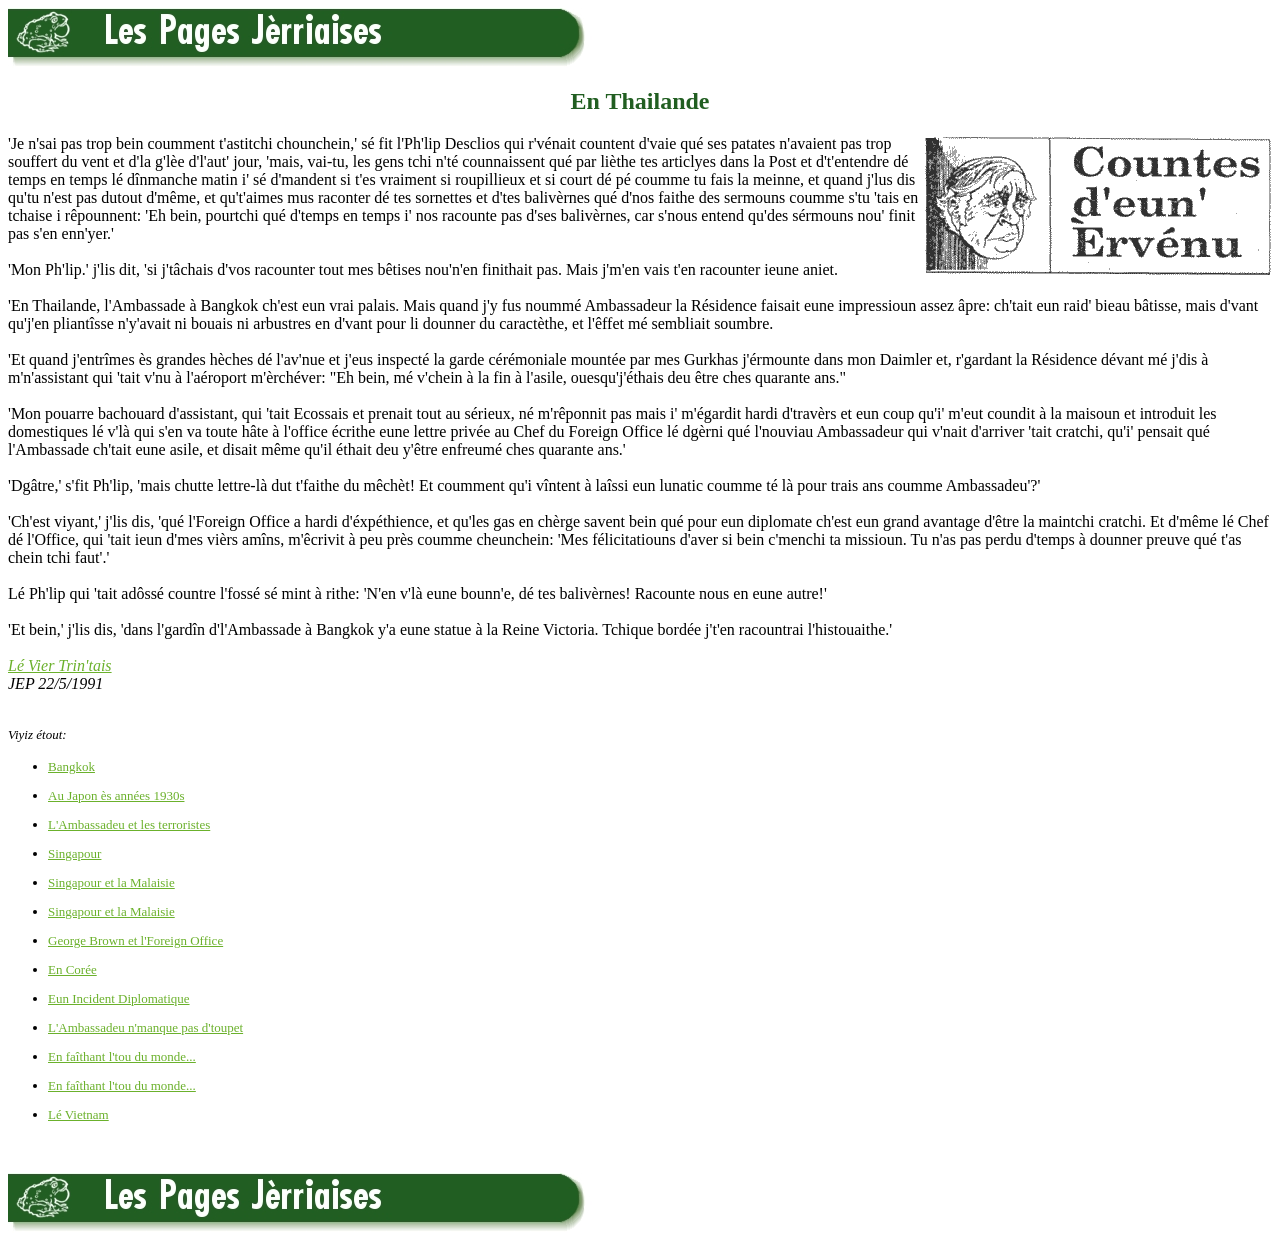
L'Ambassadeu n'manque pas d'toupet (145, 1027)
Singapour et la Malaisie (111, 882)
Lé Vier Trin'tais (60, 665)
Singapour (74, 853)
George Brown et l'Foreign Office (135, 940)
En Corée (72, 969)
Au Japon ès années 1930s (116, 795)
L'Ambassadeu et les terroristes (129, 824)
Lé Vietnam (78, 1114)
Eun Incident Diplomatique (119, 998)
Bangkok (71, 766)
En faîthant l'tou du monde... (122, 1056)
